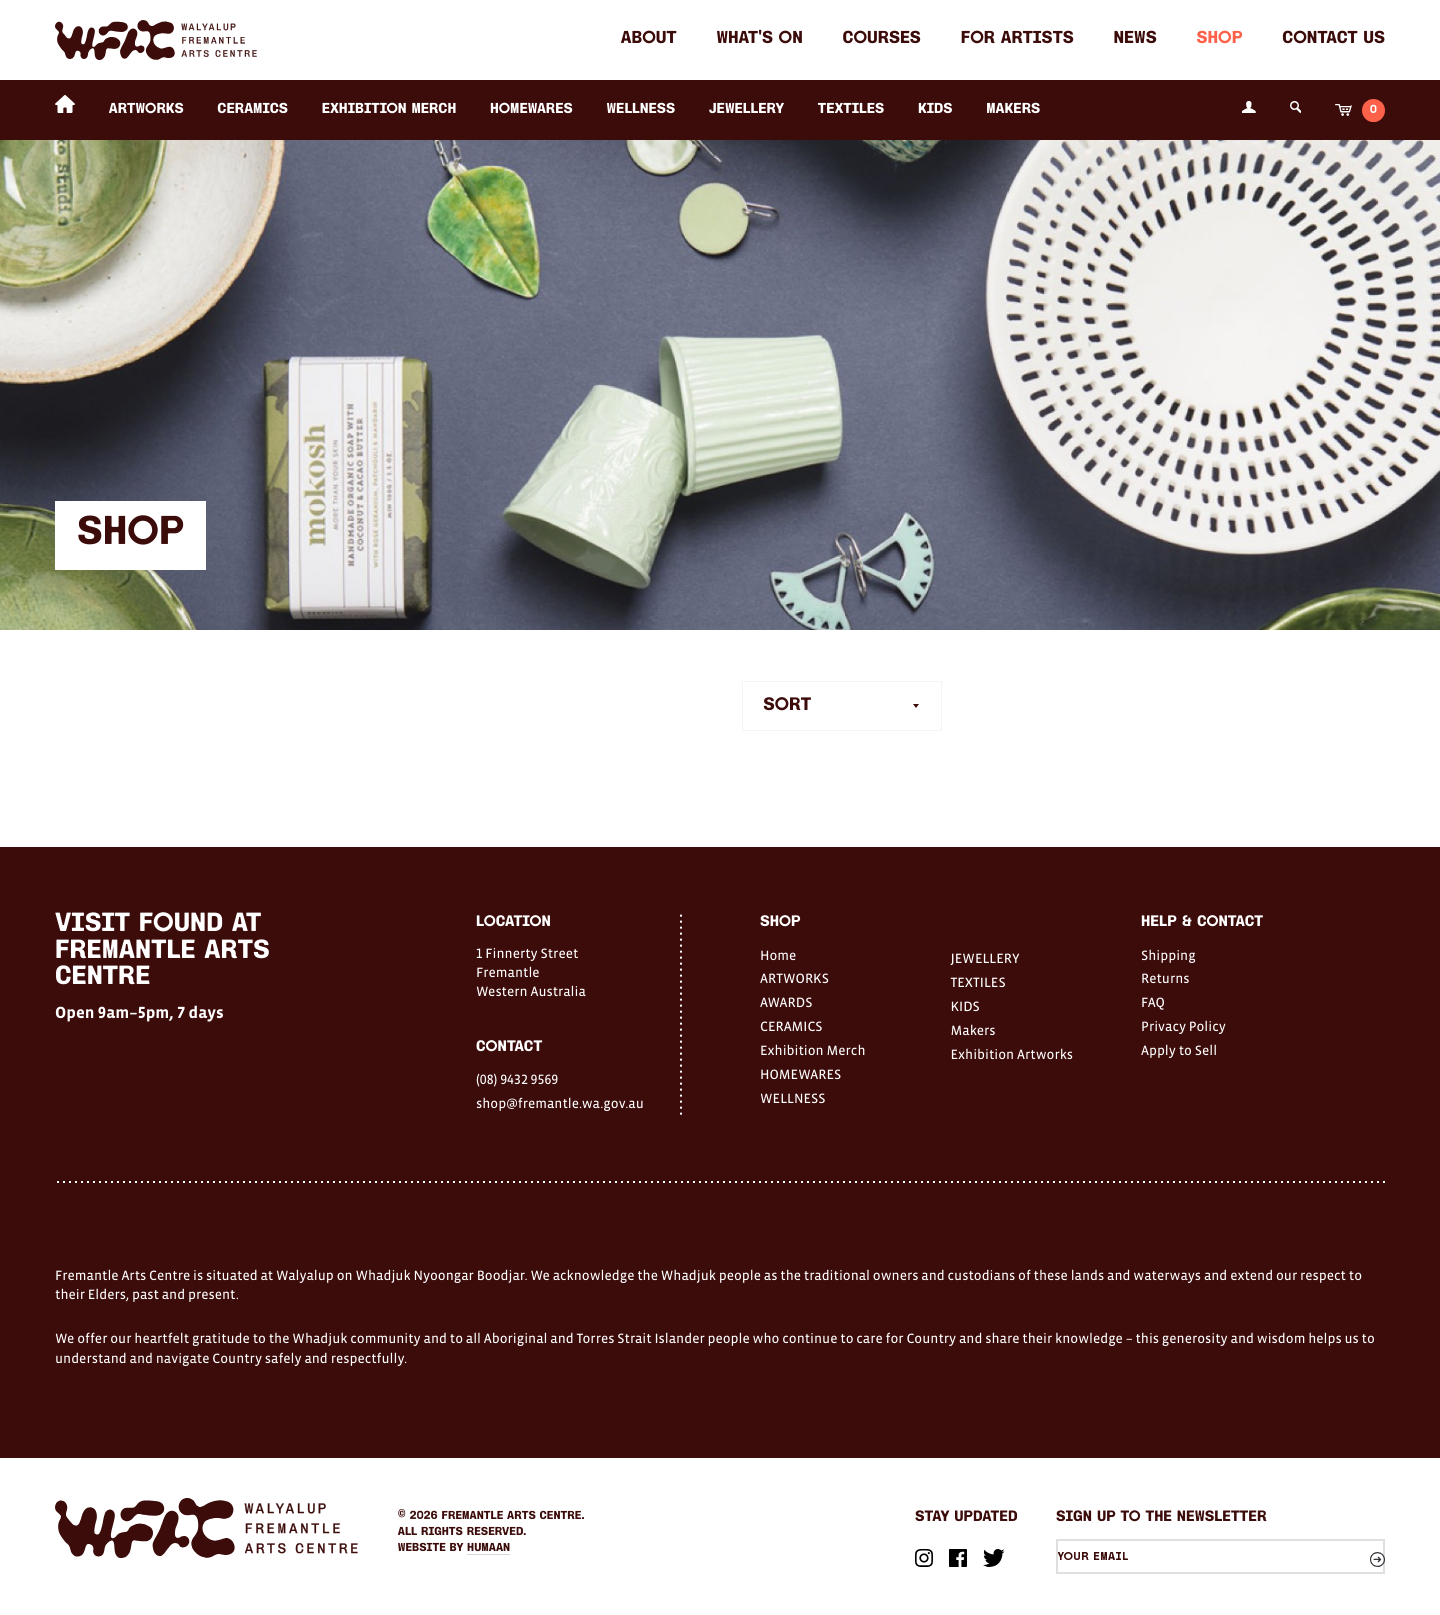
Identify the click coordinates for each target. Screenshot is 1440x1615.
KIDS (935, 109)
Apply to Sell (1179, 1050)
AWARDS (786, 1002)
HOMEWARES (531, 109)
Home (778, 955)
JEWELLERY (746, 109)
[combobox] (842, 707)
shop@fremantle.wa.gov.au (560, 1103)
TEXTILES (851, 109)
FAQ (1153, 1002)
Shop (1219, 39)
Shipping (1168, 955)
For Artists (1017, 39)
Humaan (488, 1548)
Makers (1013, 109)
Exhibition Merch (389, 109)
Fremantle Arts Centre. (513, 1516)
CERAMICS (252, 109)
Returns (1165, 978)
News (1135, 39)
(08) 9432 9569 (517, 1079)
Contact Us (1333, 39)
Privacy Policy (1183, 1026)
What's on (759, 39)
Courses (882, 39)
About (649, 39)
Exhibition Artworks (1012, 1054)
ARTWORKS (146, 109)
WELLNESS (640, 109)
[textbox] (842, 707)
